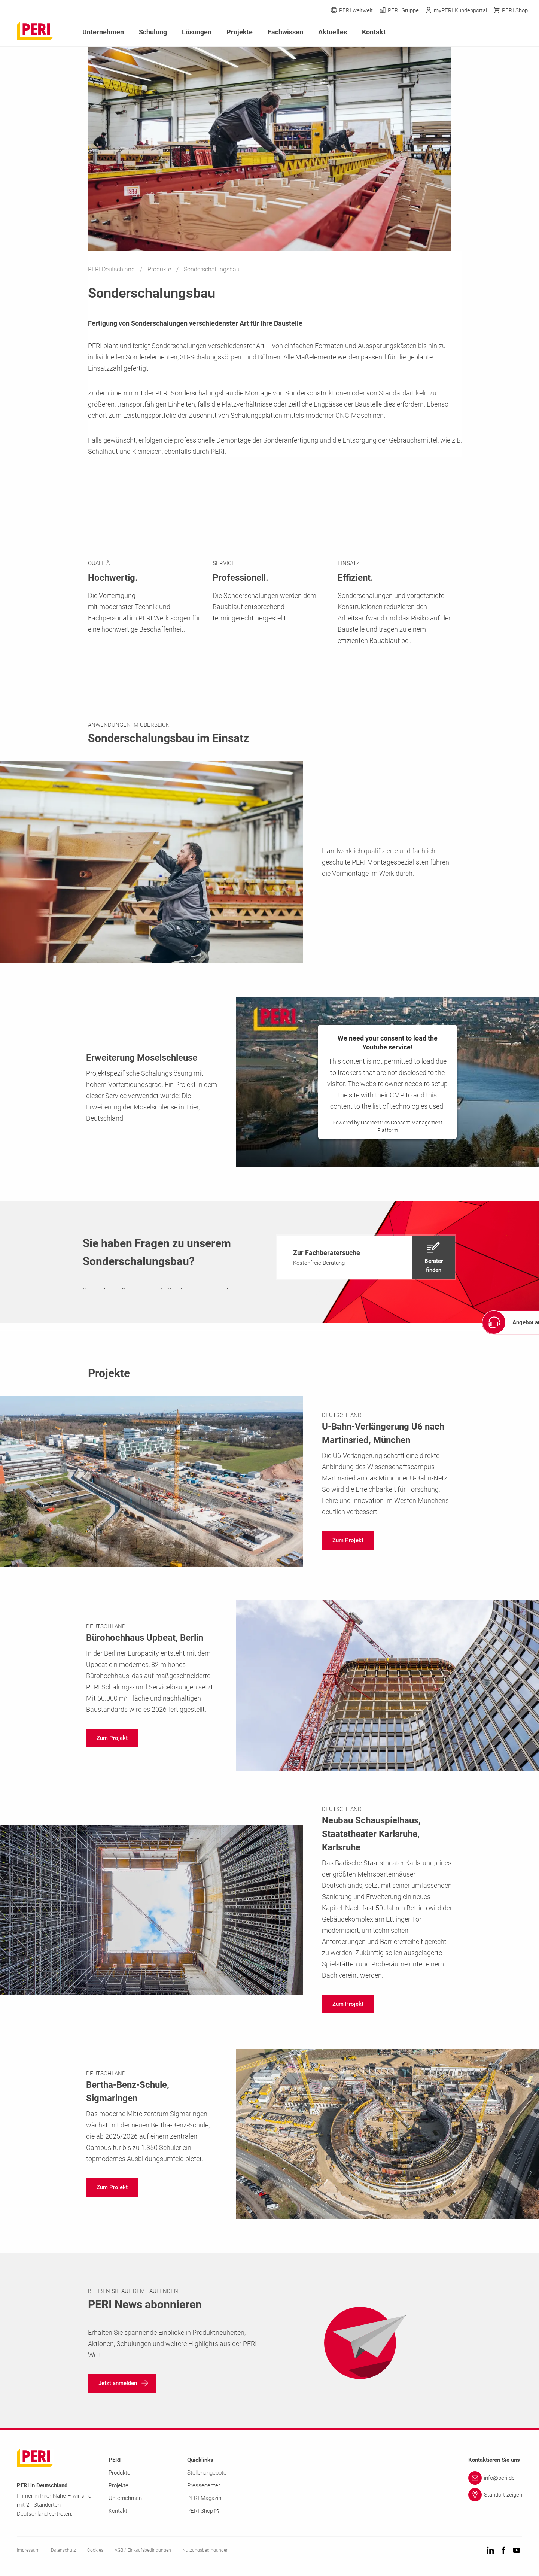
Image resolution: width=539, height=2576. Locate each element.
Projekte (239, 32)
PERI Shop (203, 2510)
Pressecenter (203, 2485)
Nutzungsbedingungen (205, 2550)
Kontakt (374, 32)
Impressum (28, 2550)
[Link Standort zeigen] (495, 2494)
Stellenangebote (206, 2472)
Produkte (160, 269)
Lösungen (196, 32)
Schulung (153, 32)
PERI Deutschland (112, 269)
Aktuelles (332, 32)
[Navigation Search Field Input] (483, 32)
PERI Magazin (204, 2498)
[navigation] (366, 1257)
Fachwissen (285, 32)
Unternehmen (103, 32)
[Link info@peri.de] (495, 2478)
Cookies (95, 2550)
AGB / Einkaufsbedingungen (143, 2550)
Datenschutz (63, 2550)
